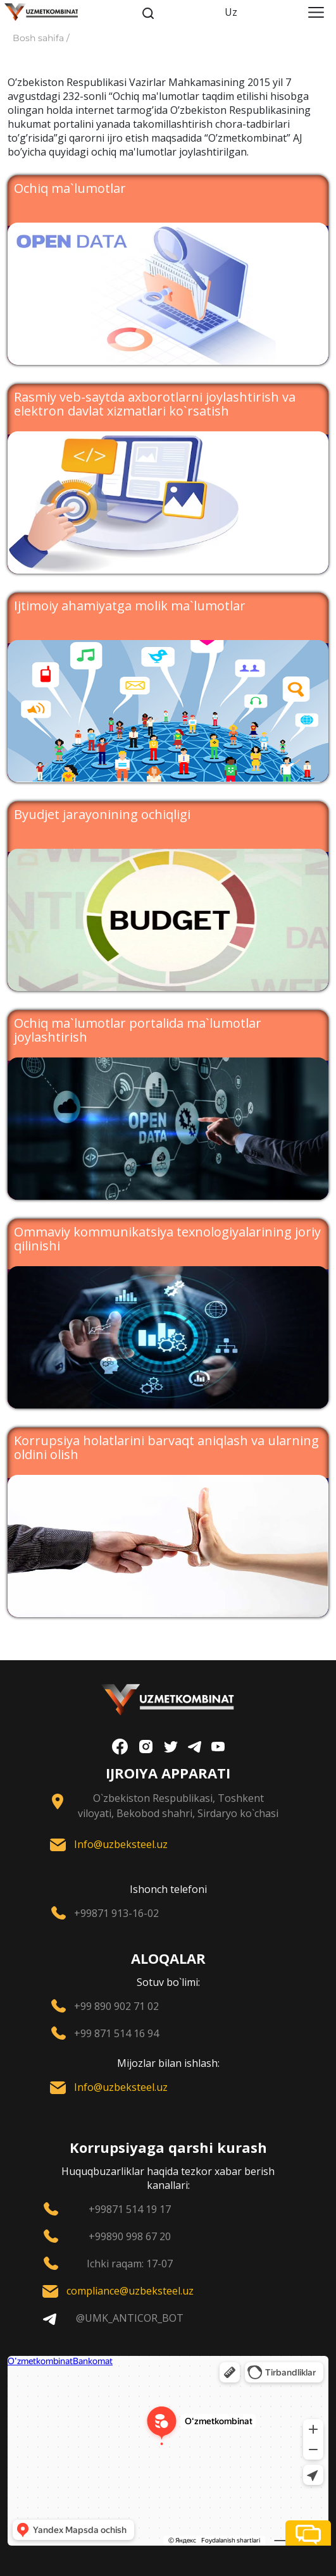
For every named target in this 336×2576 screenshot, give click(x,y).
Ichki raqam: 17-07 (130, 2264)
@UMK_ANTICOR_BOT (130, 2318)
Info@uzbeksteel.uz (121, 1844)
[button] (308, 2533)
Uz (231, 12)
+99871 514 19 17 (130, 2209)
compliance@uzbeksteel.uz (130, 2291)
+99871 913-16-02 (116, 1913)
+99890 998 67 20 (130, 2236)
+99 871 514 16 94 (116, 2033)
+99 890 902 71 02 (116, 2006)
